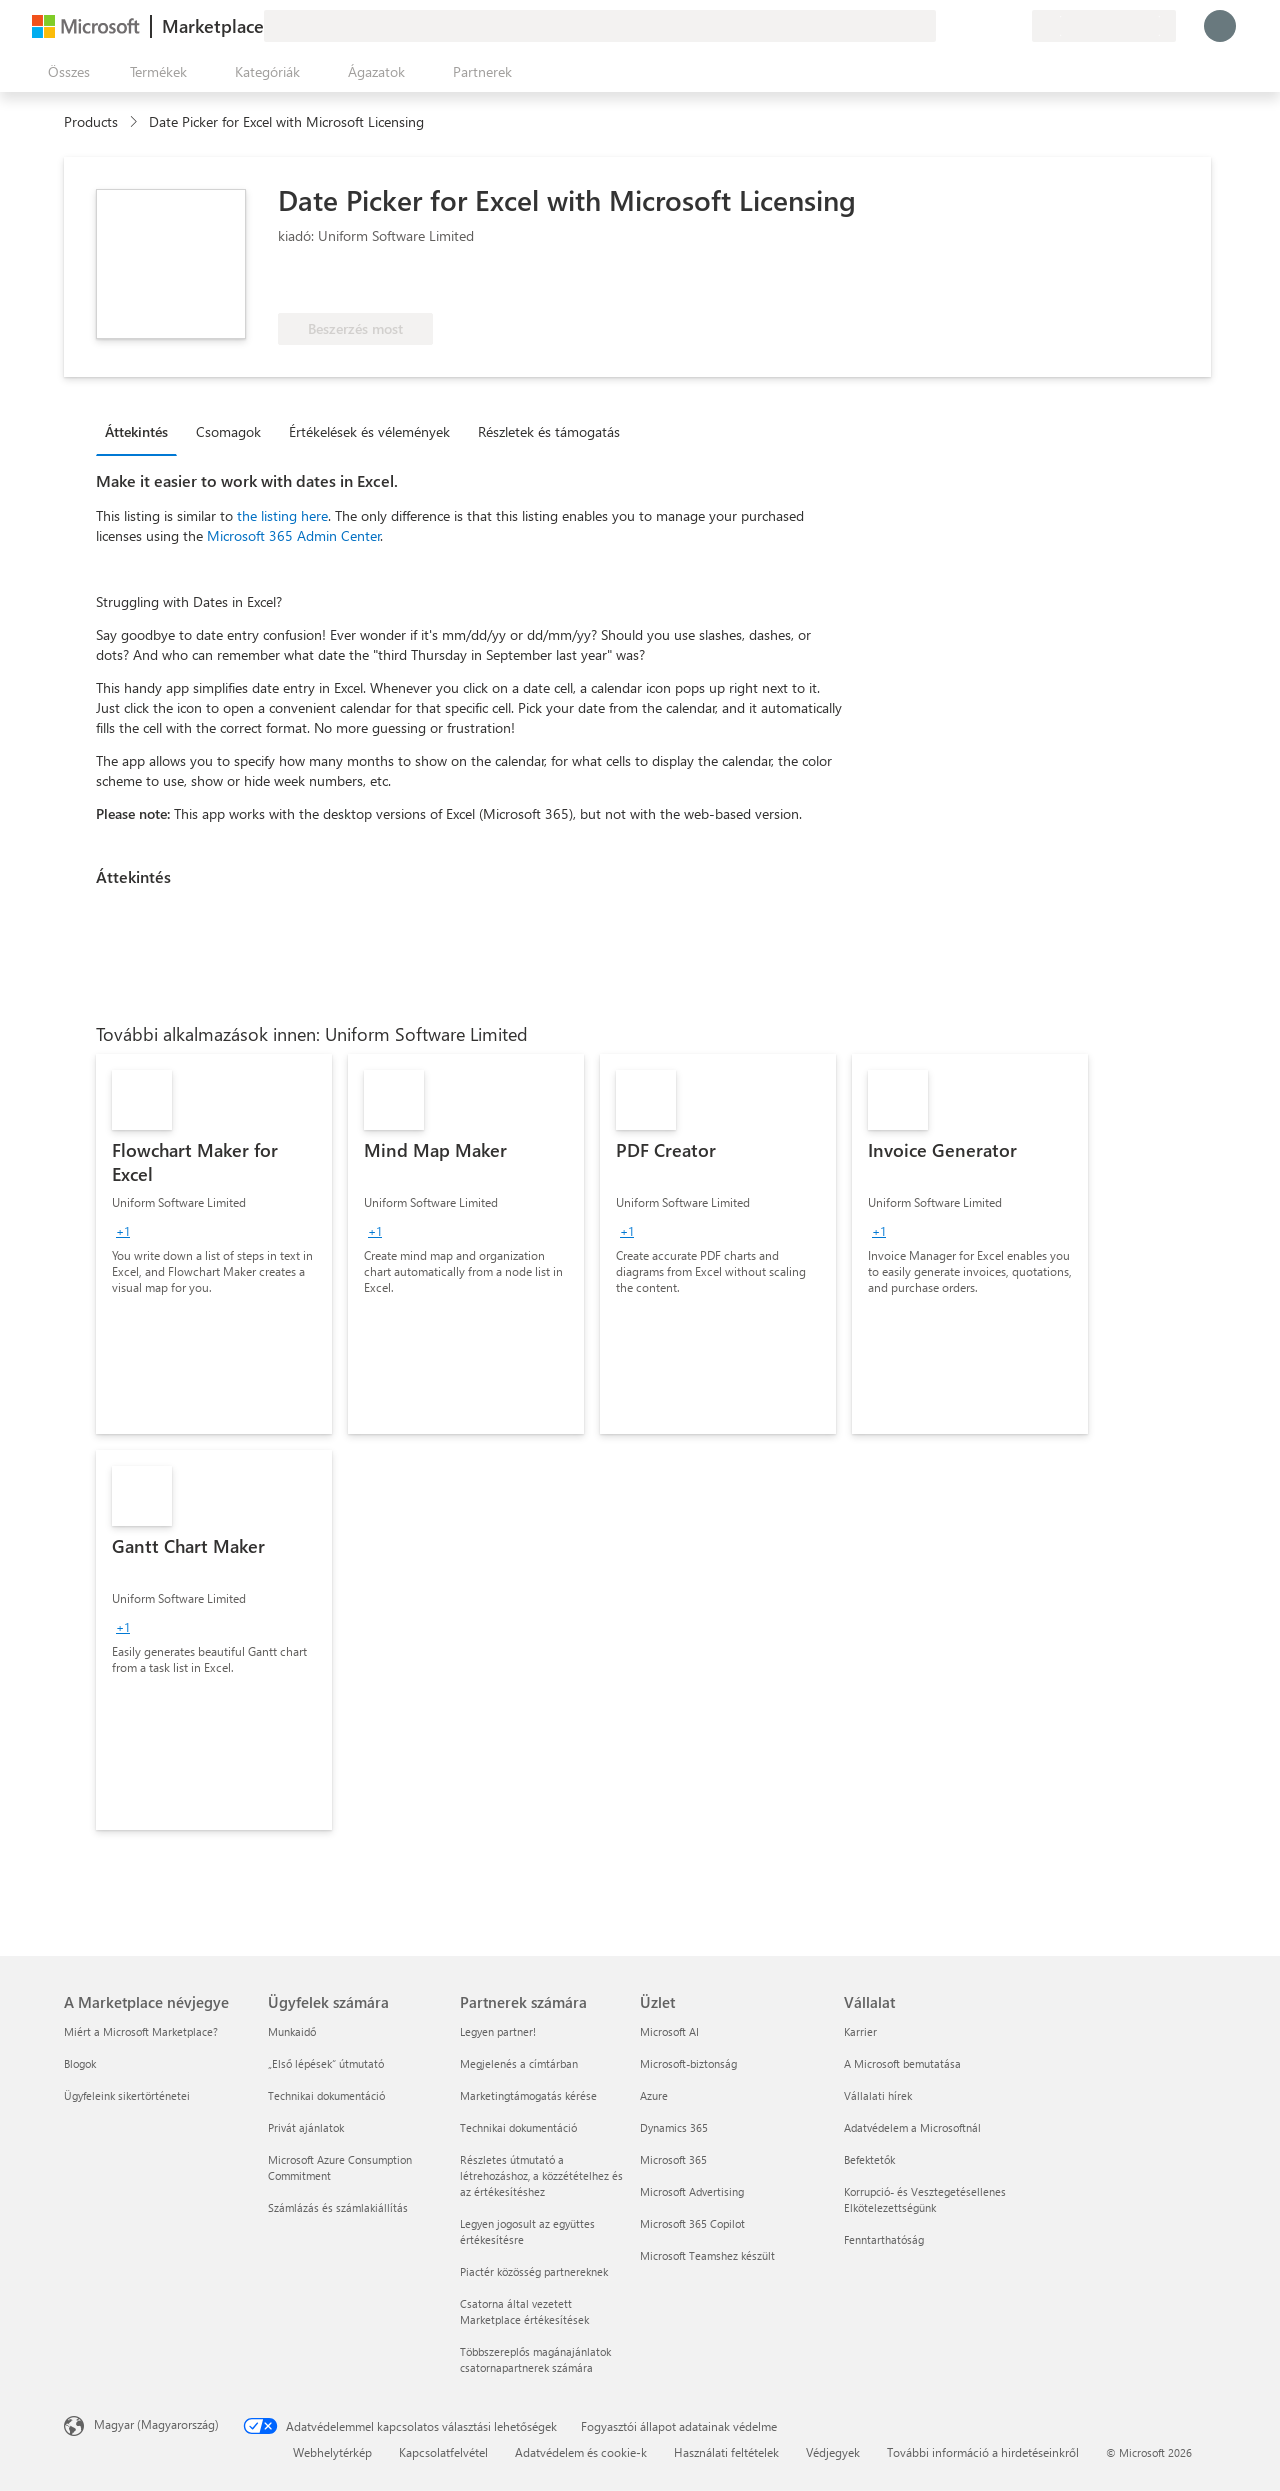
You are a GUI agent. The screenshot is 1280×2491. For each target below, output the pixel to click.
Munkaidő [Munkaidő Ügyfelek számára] (292, 2031)
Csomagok (228, 431)
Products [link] (91, 121)
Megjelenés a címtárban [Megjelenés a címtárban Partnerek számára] (519, 2063)
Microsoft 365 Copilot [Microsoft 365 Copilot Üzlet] (692, 2223)
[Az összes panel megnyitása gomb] (65, 72)
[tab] (141, 431)
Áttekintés (136, 431)
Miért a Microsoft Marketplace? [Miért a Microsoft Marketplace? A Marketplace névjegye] (141, 2031)
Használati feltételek (726, 2452)
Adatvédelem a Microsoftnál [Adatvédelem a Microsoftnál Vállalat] (912, 2127)
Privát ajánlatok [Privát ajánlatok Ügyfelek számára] (306, 2127)
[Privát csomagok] (1016, 26)
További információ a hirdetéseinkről (983, 2452)
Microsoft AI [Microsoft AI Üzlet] (669, 2031)
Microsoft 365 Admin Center (294, 535)
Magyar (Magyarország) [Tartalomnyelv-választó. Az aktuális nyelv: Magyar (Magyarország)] (156, 2424)
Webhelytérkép (332, 2452)
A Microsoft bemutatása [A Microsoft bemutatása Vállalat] (902, 2063)
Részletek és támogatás (549, 431)
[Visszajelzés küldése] (944, 26)
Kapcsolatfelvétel (443, 2452)
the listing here (282, 515)
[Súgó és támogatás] (968, 26)
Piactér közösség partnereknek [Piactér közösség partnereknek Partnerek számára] (534, 2271)
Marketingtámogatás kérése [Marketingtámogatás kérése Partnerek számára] (528, 2095)
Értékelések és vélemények (369, 431)
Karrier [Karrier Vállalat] (860, 2031)
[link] (214, 1244)
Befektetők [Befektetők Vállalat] (869, 2159)
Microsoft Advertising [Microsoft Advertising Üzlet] (692, 2191)
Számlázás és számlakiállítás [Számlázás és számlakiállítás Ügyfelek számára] (338, 2207)
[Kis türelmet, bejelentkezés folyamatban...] (1220, 26)
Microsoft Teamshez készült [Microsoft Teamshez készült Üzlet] (707, 2255)
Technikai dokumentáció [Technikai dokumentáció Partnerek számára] (518, 2127)
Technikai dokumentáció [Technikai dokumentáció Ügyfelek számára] (326, 2095)
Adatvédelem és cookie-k (581, 2452)
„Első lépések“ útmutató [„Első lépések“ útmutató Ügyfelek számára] (326, 2063)
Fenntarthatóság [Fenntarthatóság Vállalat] (884, 2239)
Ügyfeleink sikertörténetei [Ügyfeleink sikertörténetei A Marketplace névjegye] (127, 2095)
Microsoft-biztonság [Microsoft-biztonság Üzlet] (688, 2063)
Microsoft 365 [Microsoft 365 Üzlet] (673, 2159)
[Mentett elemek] (992, 26)
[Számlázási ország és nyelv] (1104, 26)
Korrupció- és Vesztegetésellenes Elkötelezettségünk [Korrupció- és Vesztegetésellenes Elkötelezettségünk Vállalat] (925, 2199)
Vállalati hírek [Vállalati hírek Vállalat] (878, 2095)
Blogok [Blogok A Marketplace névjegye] (80, 2063)
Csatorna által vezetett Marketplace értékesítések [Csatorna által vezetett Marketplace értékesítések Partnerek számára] (524, 2311)
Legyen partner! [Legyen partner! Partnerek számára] (498, 2031)
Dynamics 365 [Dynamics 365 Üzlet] (674, 2127)
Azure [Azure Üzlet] (654, 2095)
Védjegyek (833, 2452)
